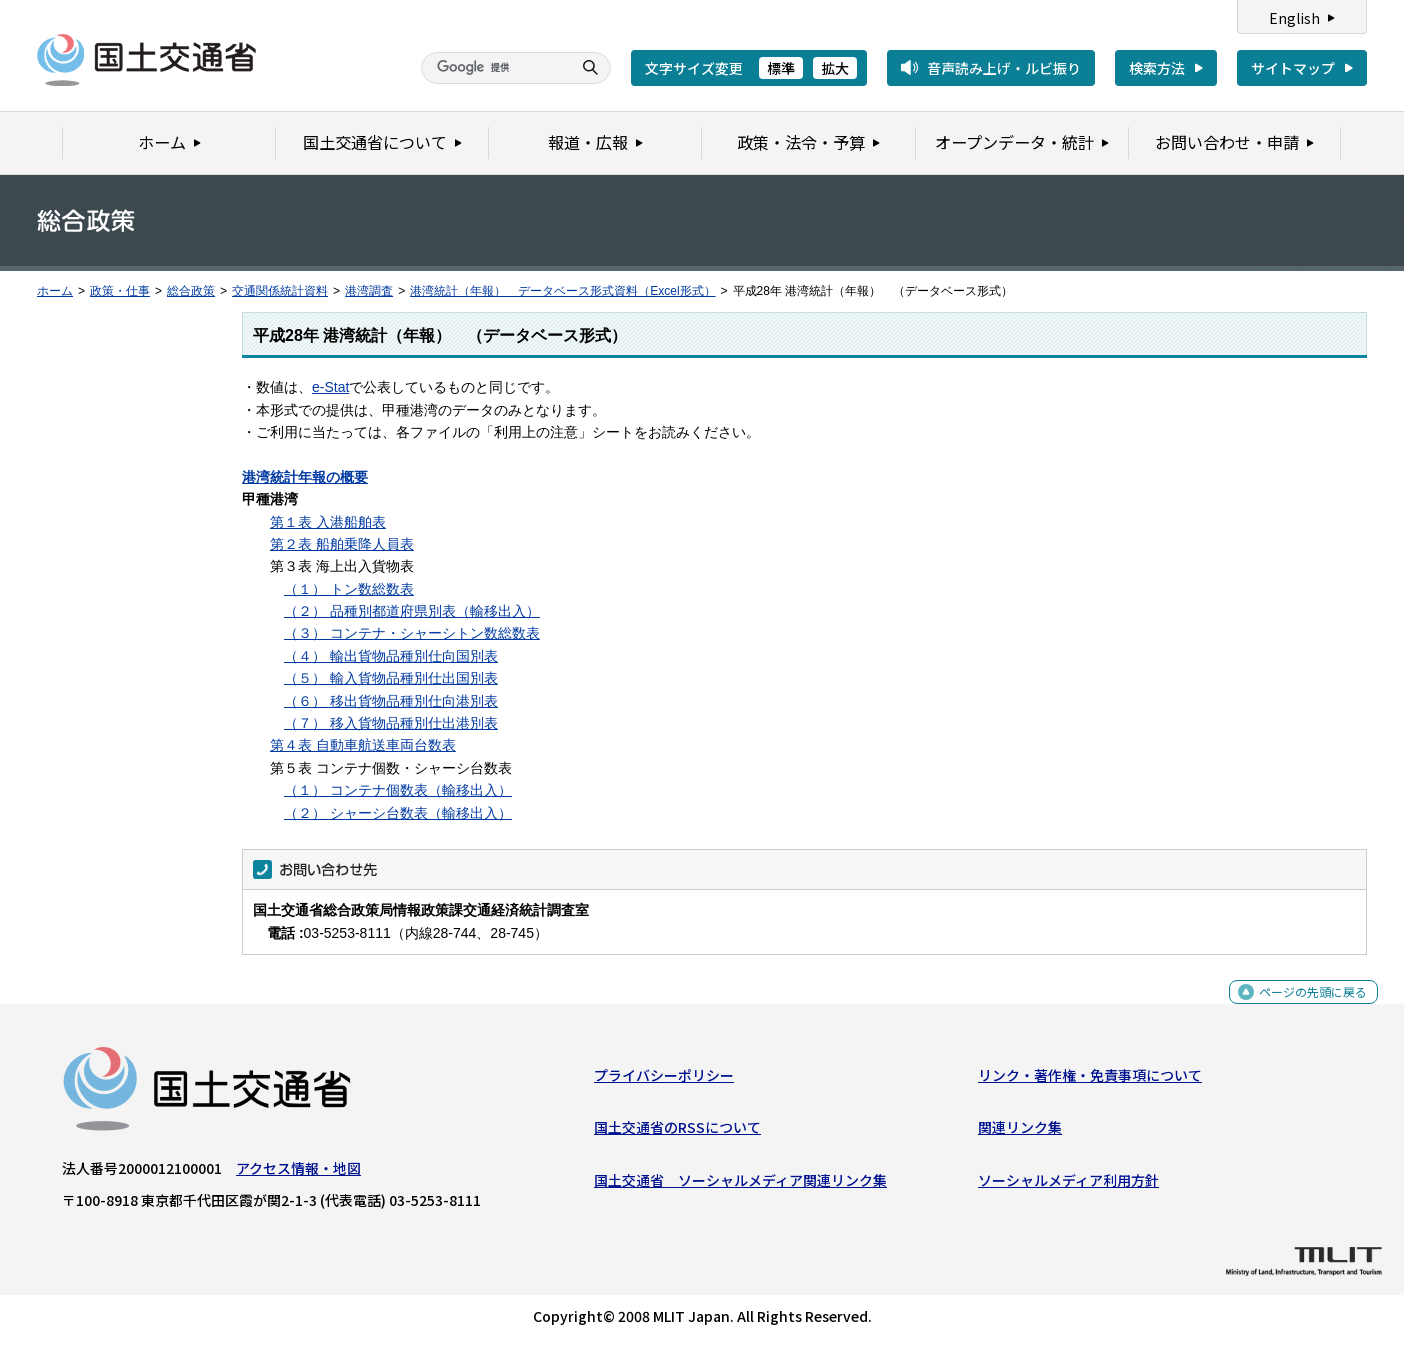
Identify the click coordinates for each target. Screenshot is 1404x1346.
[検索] (494, 68)
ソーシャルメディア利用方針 (1068, 1185)
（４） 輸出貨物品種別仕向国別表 (391, 656)
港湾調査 (369, 291)
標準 (781, 68)
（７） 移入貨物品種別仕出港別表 (391, 723)
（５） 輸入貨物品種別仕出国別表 (391, 678)
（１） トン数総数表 (349, 589)
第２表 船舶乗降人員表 (342, 544)
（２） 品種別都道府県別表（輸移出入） (412, 611)
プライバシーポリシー (664, 1080)
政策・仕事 (120, 291)
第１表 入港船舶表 (328, 522)
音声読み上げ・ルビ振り (1004, 68)
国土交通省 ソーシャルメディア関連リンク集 (740, 1185)
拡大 (835, 68)
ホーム (55, 291)
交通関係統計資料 (280, 291)
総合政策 (191, 291)
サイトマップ (1293, 68)
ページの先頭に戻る (1305, 1007)
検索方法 (1157, 68)
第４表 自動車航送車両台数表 (363, 745)
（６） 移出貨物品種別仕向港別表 (391, 701)
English (1294, 18)
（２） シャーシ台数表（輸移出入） (398, 813)
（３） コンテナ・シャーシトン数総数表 (412, 633)
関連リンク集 (1020, 1132)
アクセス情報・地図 (298, 1173)
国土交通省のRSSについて (677, 1132)
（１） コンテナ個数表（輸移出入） (398, 790)
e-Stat (330, 387)
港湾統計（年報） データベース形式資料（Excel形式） (562, 291)
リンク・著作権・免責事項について (1090, 1080)
